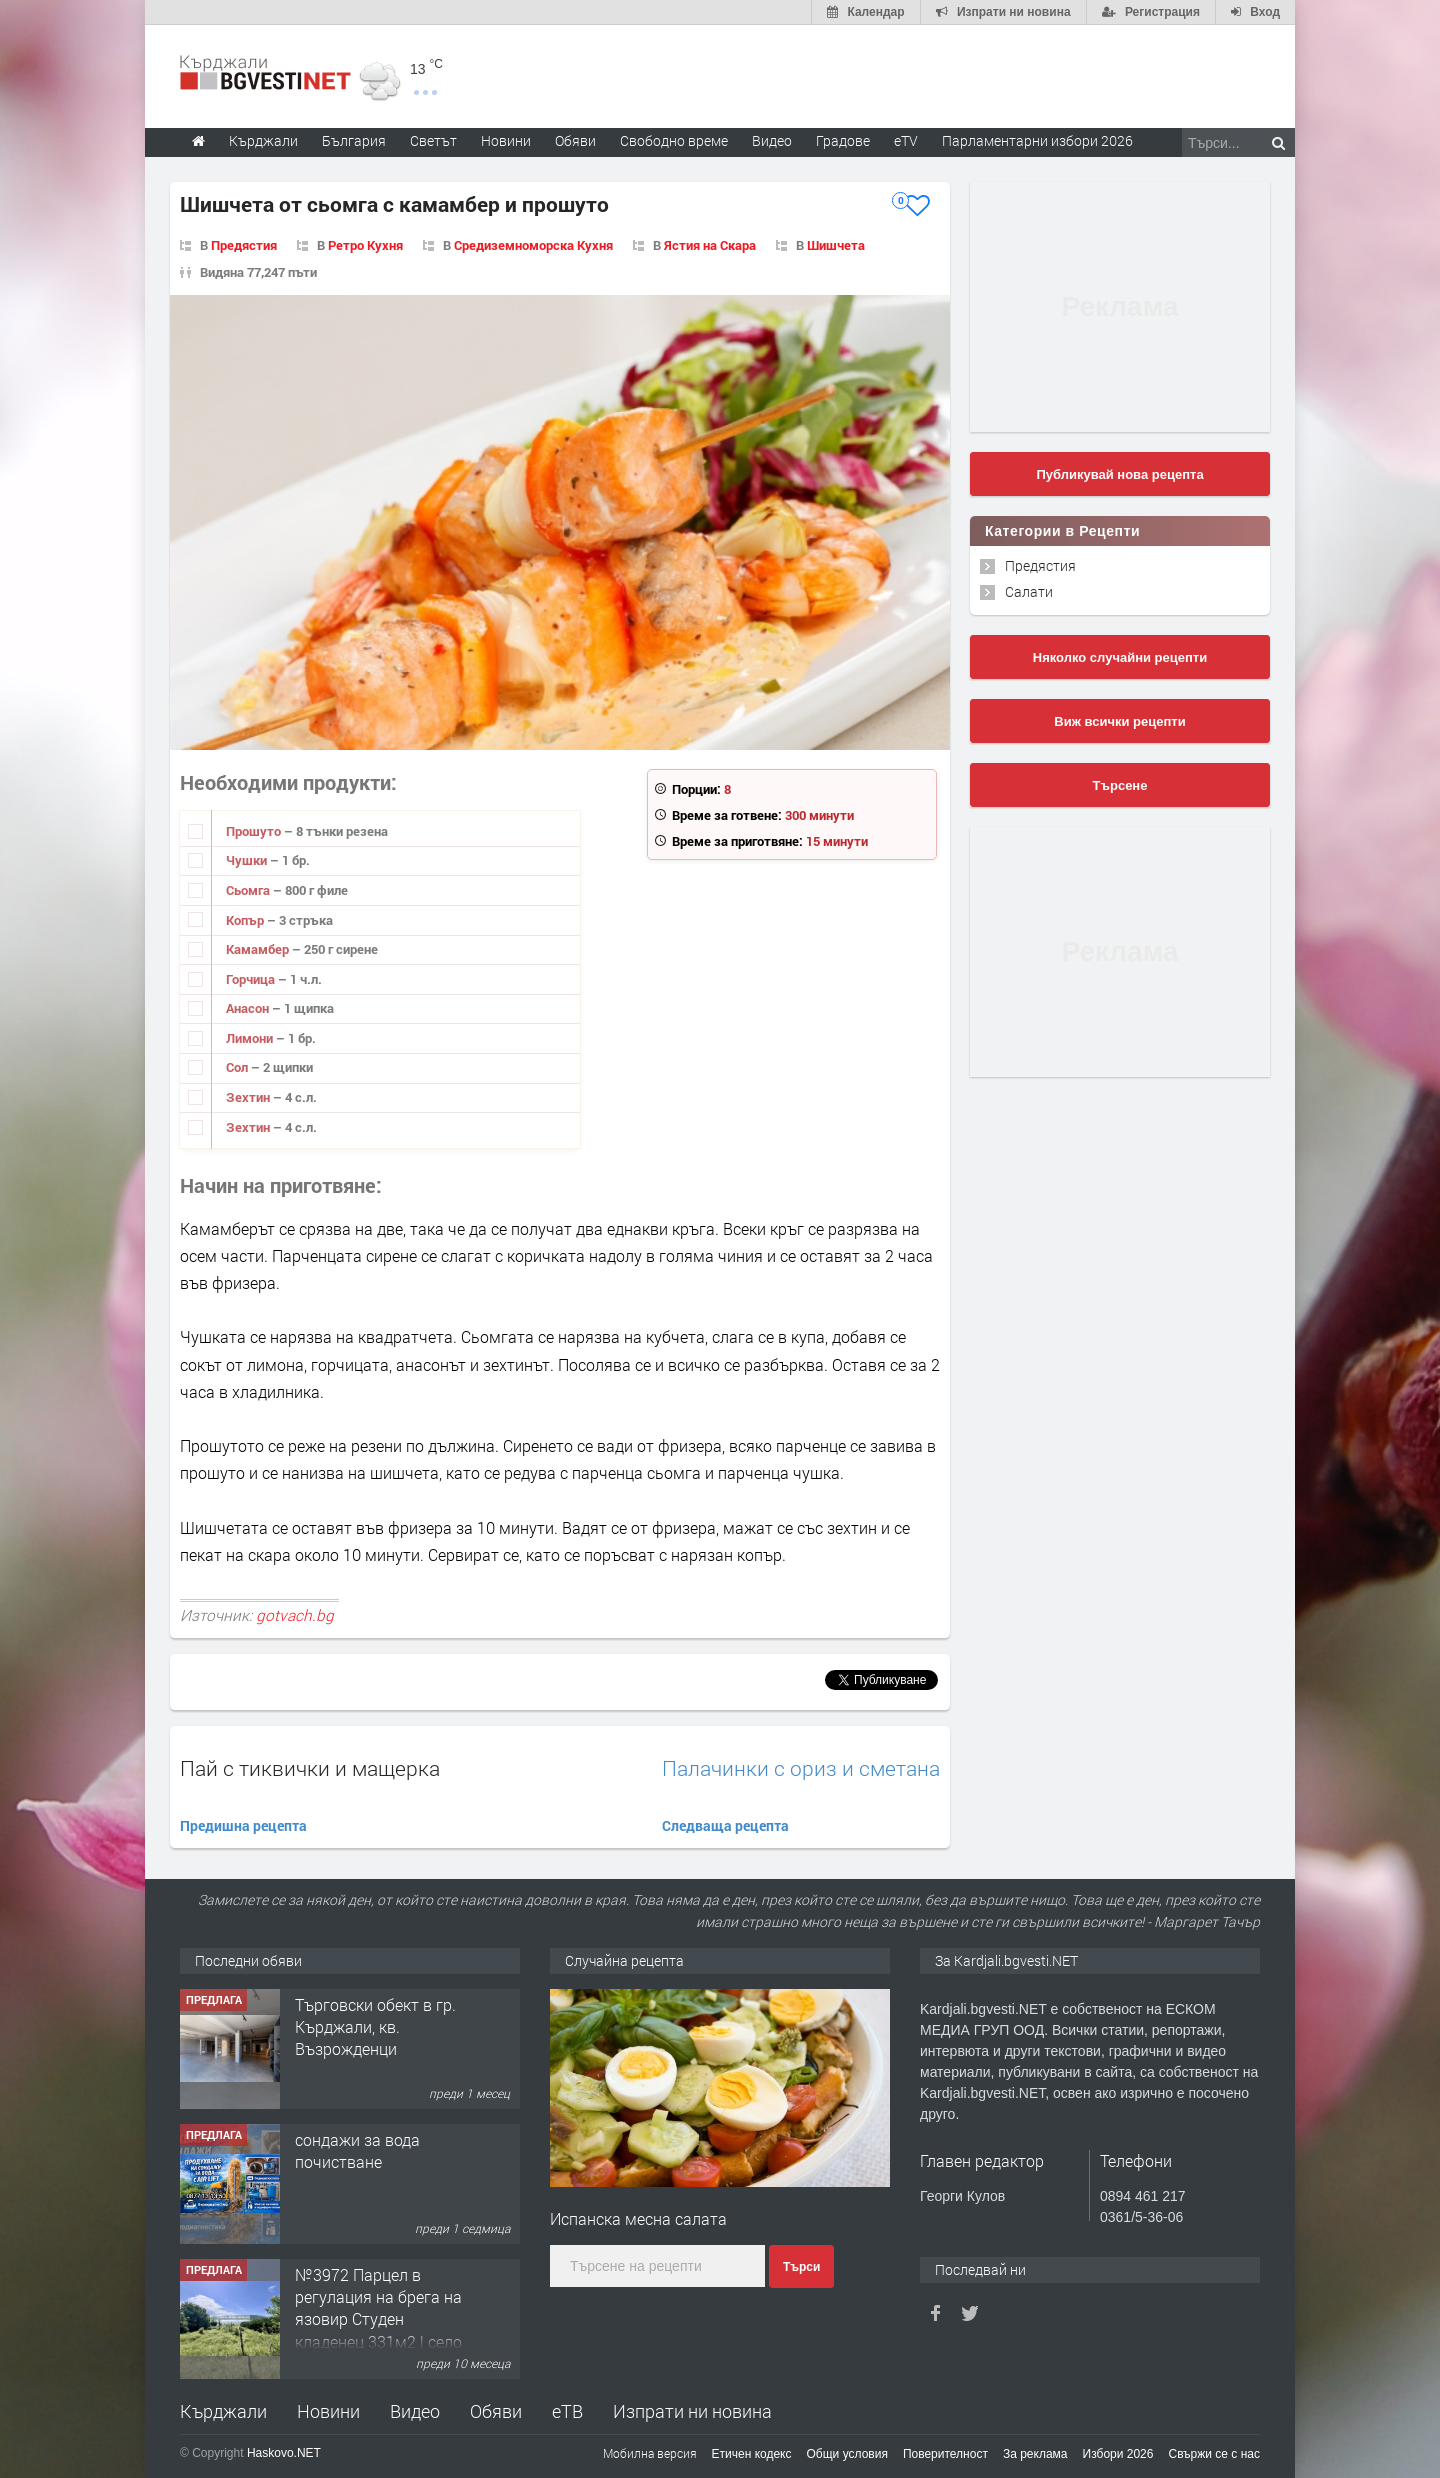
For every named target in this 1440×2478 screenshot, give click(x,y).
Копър (246, 920)
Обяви (496, 2411)
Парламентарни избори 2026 (1037, 140)
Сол (238, 1067)
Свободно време (674, 140)
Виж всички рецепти (1119, 721)
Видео (415, 2411)
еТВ (567, 2411)
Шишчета (836, 245)
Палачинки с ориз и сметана (801, 1768)
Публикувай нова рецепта (1119, 474)
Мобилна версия (650, 2453)
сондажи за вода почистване (357, 2150)
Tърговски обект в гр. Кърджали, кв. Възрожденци (375, 2027)
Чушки (248, 860)
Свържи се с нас (1214, 2454)
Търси (801, 2267)
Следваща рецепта (725, 1825)
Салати (1029, 591)
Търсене (1120, 785)
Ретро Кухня (365, 245)
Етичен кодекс (752, 2454)
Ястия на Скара (710, 245)
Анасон (249, 1008)
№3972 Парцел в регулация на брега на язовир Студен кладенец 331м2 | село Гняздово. (378, 2319)
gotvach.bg (295, 1615)
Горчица (252, 979)
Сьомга (249, 890)
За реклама (1035, 2454)
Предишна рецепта (243, 1825)
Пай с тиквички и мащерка (310, 1768)
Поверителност (945, 2454)
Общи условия (847, 2454)
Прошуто (255, 831)
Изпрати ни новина (692, 2411)
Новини (506, 140)
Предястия (244, 245)
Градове (843, 140)
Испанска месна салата (638, 2218)
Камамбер (259, 949)
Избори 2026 (1118, 2454)
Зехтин (249, 1097)
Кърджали (223, 2411)
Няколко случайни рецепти (1120, 657)
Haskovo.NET (284, 2453)
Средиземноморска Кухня (533, 245)
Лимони (251, 1038)
